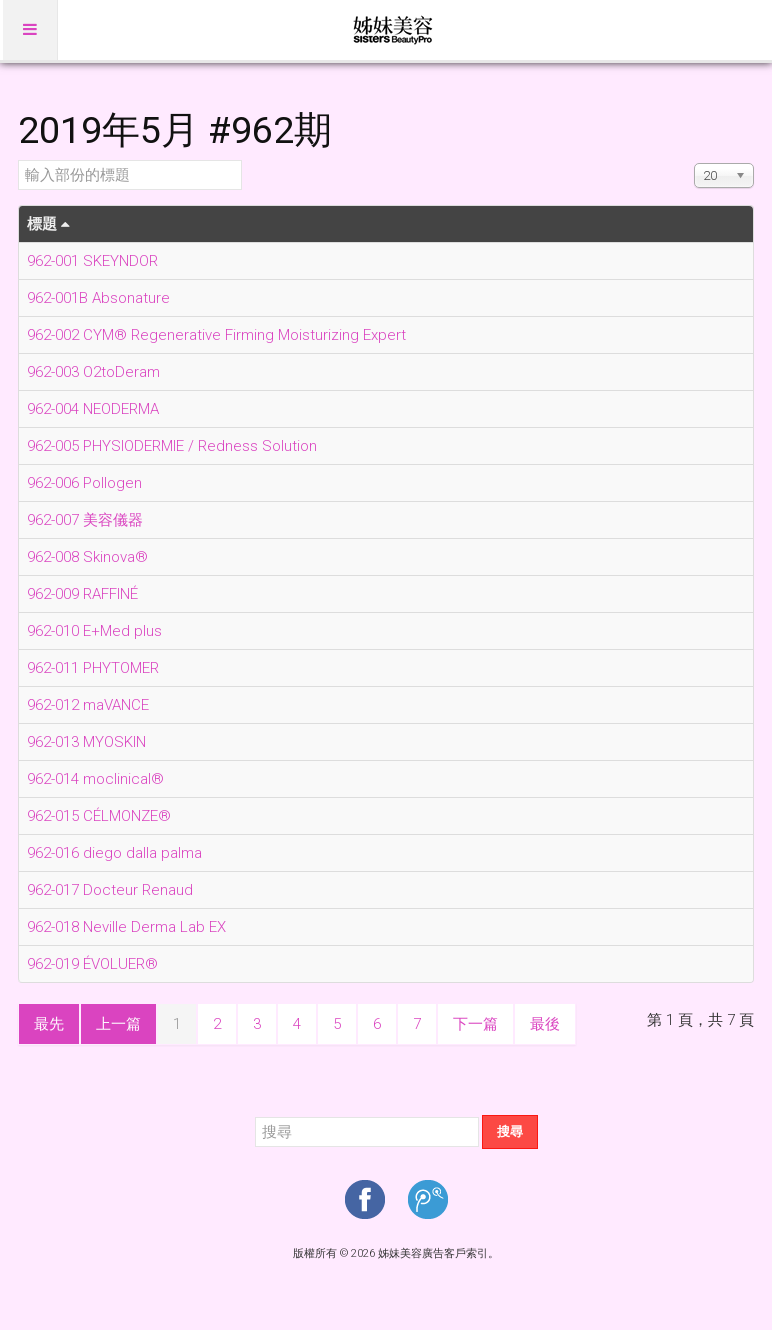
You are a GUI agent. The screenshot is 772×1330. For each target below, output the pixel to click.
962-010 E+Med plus (94, 631)
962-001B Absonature (98, 298)
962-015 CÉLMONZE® (99, 816)
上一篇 (118, 1024)
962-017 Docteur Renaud (110, 890)
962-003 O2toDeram (93, 372)
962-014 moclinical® (95, 779)
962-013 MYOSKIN (86, 742)
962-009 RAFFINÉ (82, 594)
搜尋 (510, 1131)
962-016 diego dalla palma (114, 853)
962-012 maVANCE (88, 705)
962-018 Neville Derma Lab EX (126, 927)
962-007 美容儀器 (85, 520)
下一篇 (475, 1024)
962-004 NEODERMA (93, 409)
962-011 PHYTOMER (93, 668)
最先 (49, 1024)
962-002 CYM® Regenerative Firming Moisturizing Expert (216, 335)
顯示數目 (694, 160)
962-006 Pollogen (84, 483)
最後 (545, 1024)
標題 (48, 224)
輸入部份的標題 (18, 160)
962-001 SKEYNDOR (92, 261)
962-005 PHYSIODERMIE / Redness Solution (172, 446)
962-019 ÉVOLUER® (92, 964)
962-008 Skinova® (87, 557)
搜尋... (255, 1115)
